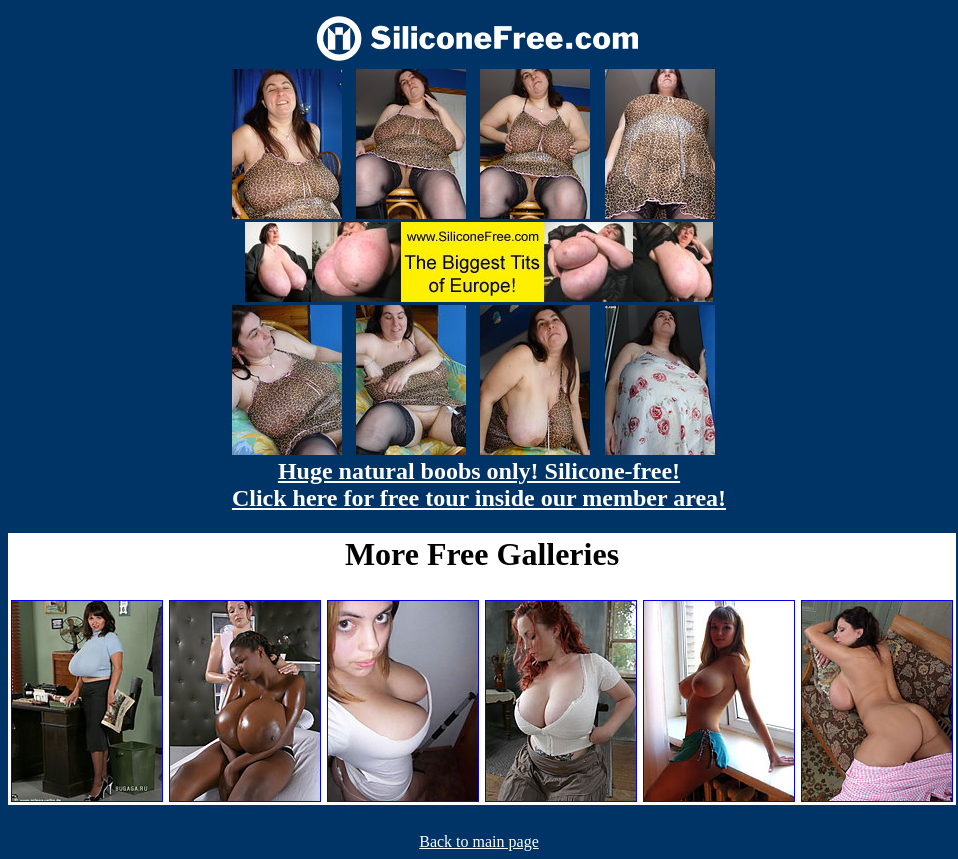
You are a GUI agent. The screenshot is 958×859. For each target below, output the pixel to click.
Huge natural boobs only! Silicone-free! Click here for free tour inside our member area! (479, 484)
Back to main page (479, 841)
